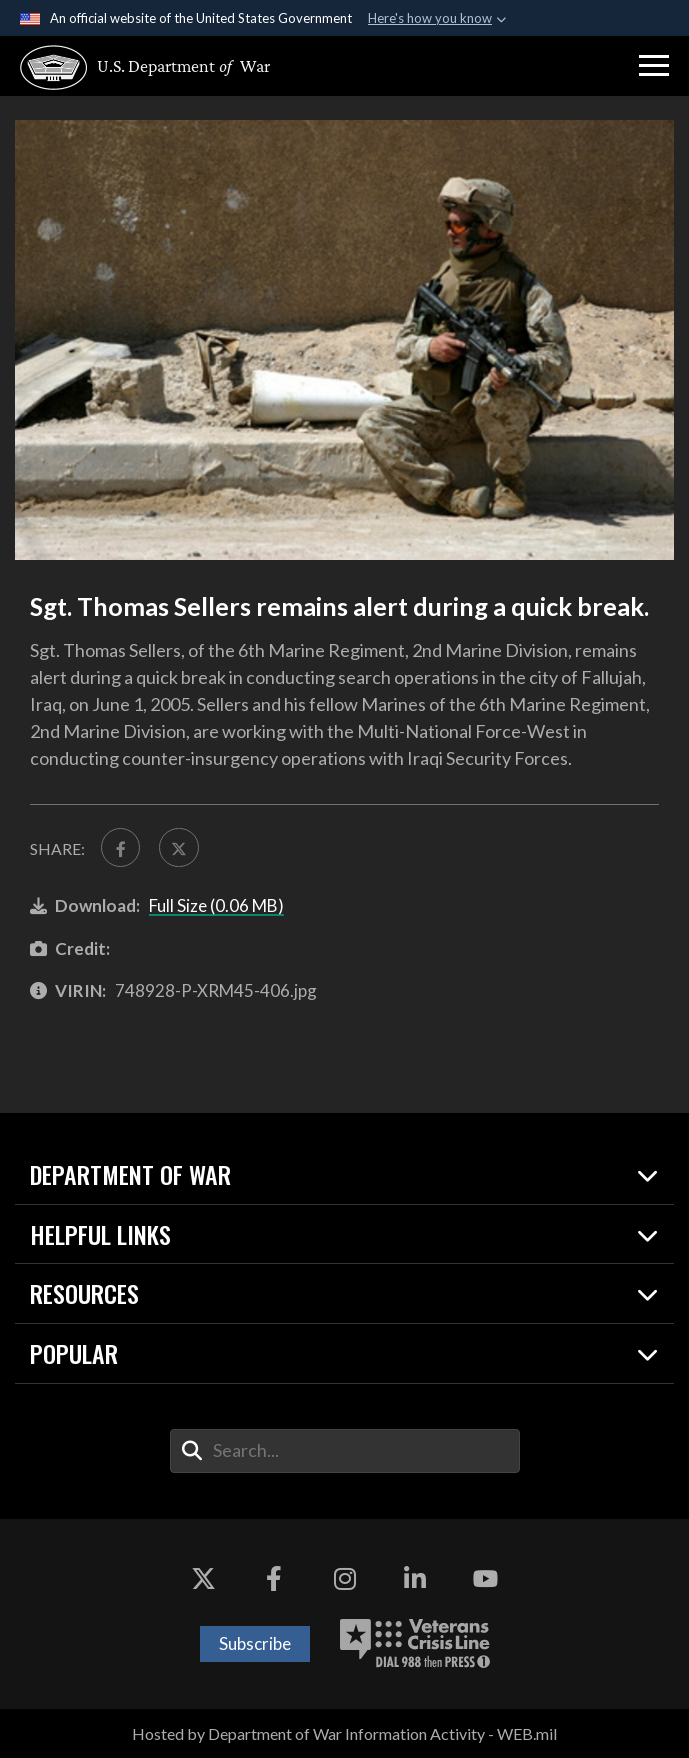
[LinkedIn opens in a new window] (415, 1579)
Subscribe (255, 1643)
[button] (654, 66)
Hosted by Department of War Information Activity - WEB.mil (344, 1733)
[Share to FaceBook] (120, 847)
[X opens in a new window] (203, 1579)
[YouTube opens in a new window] (486, 1579)
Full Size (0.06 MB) (216, 905)
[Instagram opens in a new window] (345, 1579)
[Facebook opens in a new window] (274, 1579)
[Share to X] (178, 847)
